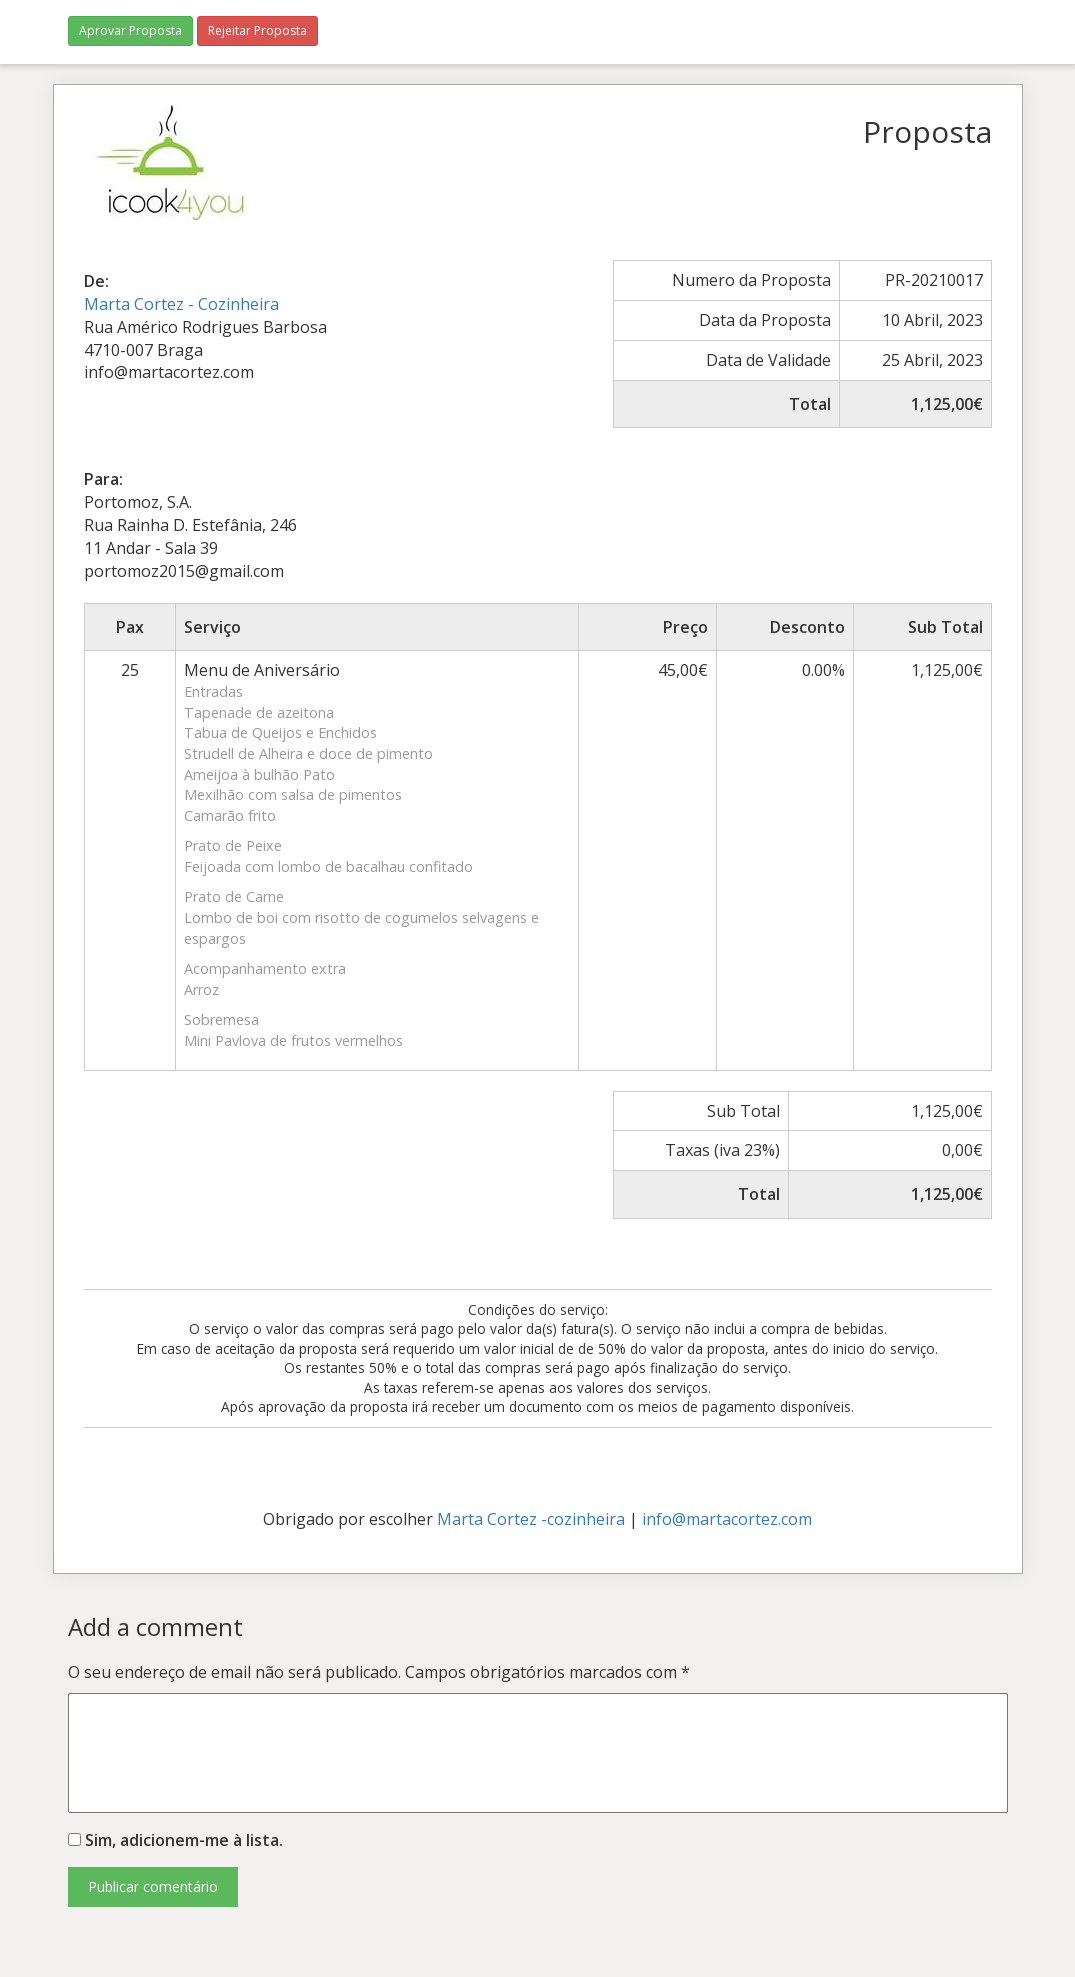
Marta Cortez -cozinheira (531, 1519)
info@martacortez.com (727, 1519)
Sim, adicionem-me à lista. (175, 1840)
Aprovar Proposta (130, 30)
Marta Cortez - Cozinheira (181, 304)
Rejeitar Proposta (257, 30)
